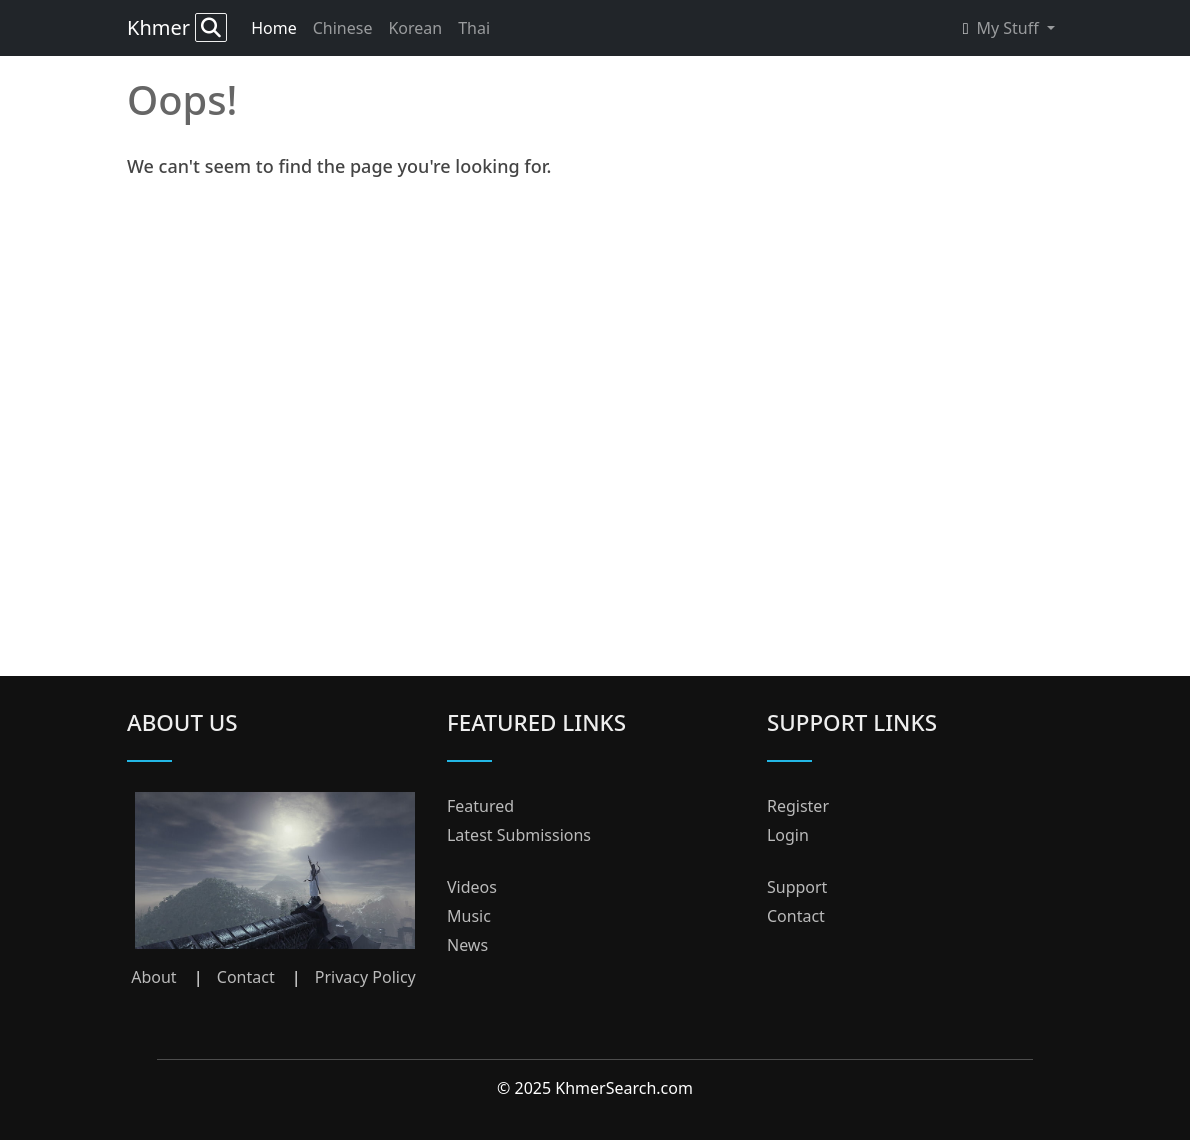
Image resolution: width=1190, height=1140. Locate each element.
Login (788, 835)
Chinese (343, 28)
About (153, 977)
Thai (474, 28)
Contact (246, 977)
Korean (415, 28)
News (467, 945)
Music (469, 916)
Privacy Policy (365, 977)
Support (797, 887)
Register (798, 806)
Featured (480, 806)
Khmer (177, 27)
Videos (472, 887)
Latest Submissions (519, 835)
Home (274, 28)
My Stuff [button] (1003, 28)
